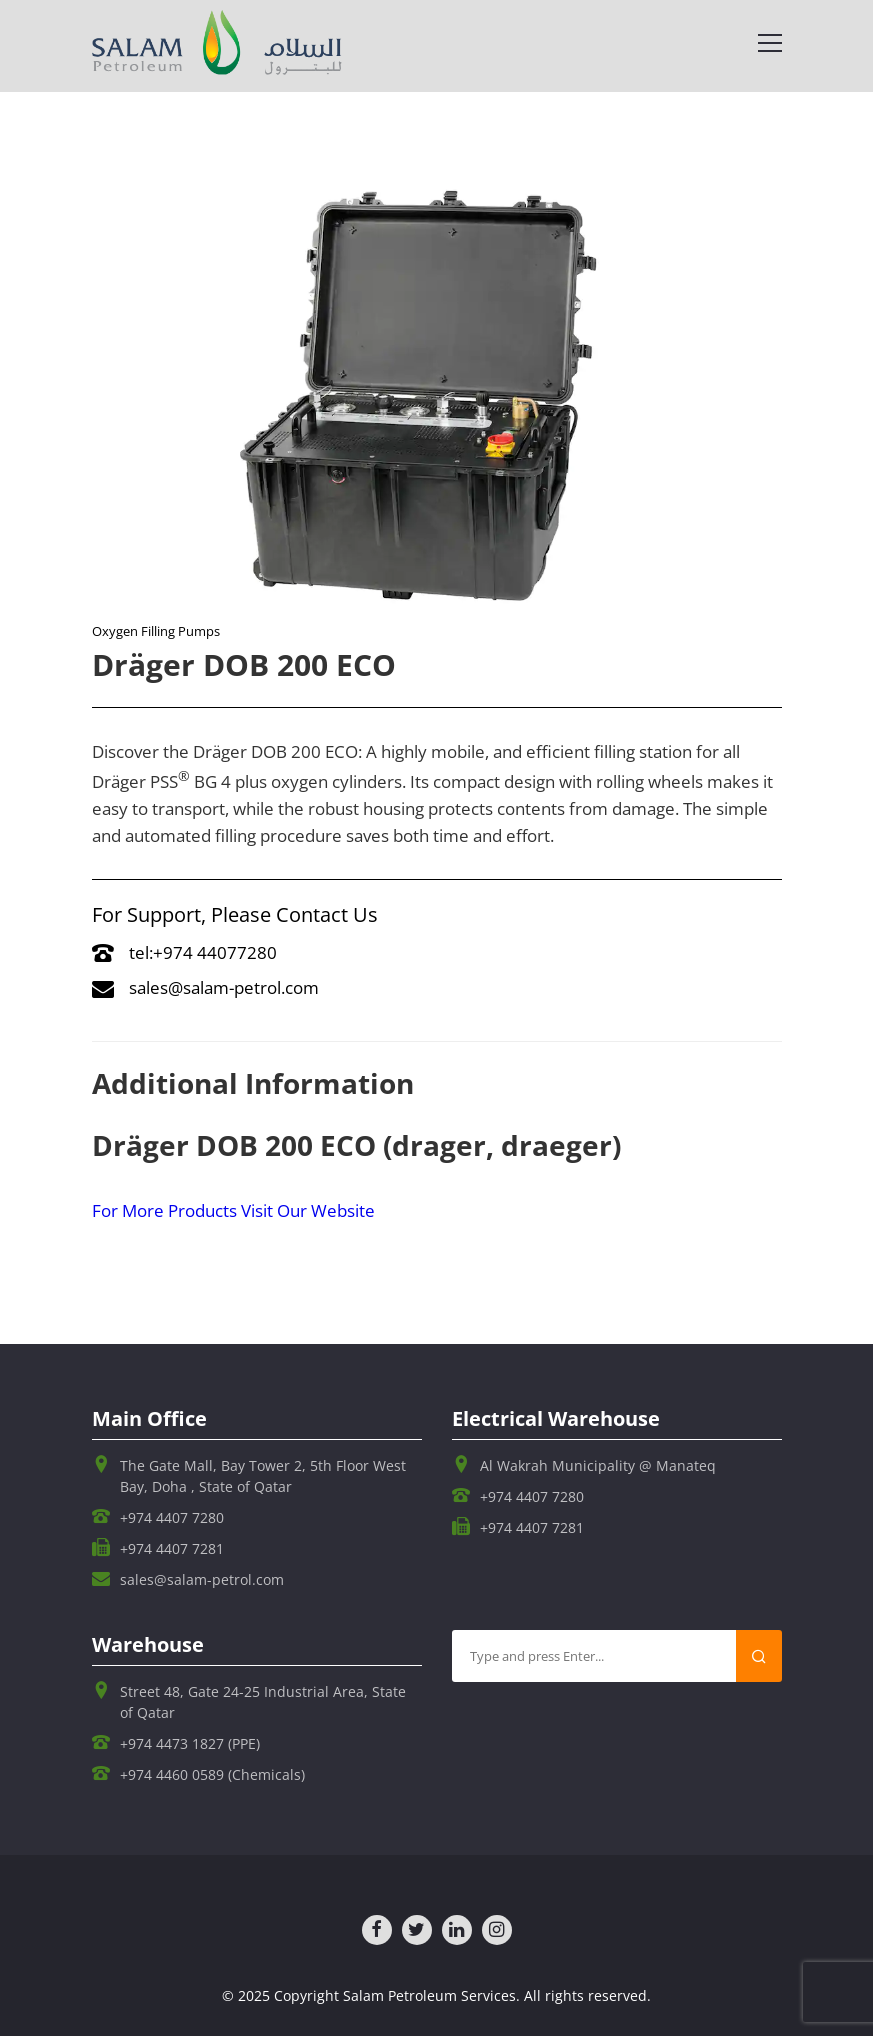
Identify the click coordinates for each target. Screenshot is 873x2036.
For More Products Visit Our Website (233, 1210)
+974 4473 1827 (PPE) (190, 1743)
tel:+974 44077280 (184, 952)
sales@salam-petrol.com (205, 987)
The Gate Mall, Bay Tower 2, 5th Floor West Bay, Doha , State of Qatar (263, 1476)
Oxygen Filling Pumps (156, 631)
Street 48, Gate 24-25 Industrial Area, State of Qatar (263, 1702)
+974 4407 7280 (172, 1517)
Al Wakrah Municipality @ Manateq (598, 1465)
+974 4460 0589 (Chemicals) (212, 1774)
